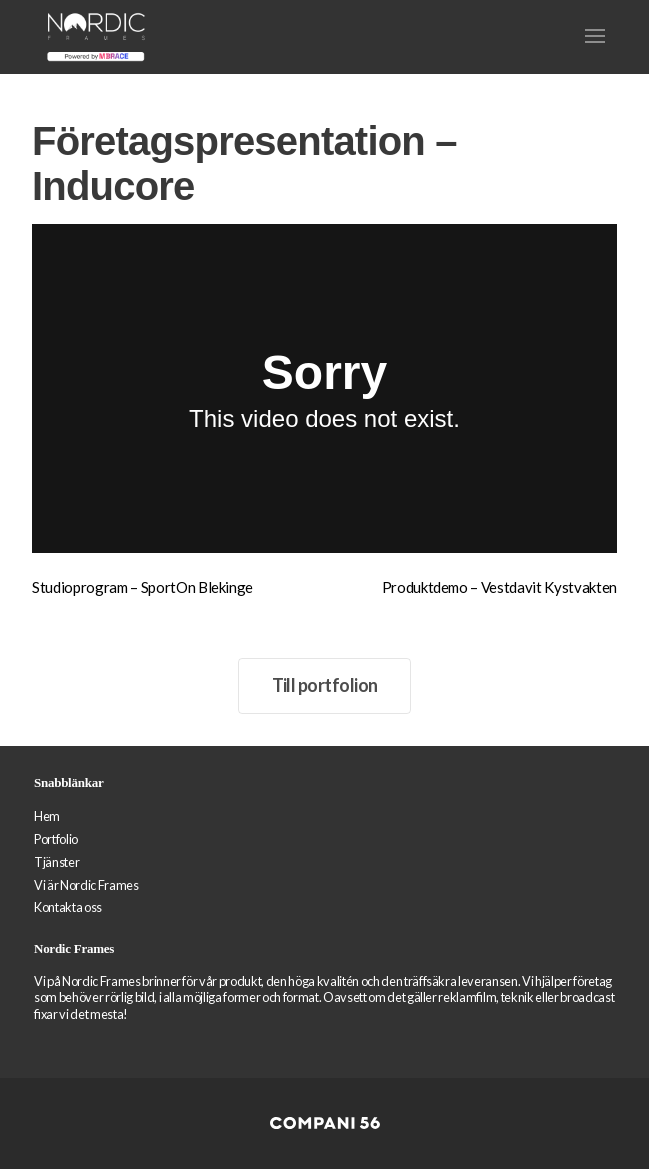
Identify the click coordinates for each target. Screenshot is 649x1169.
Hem (47, 816)
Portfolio (56, 839)
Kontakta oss (68, 907)
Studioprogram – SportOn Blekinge (142, 587)
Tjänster (56, 862)
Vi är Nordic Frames (86, 885)
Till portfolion (325, 685)
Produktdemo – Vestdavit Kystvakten (499, 587)
